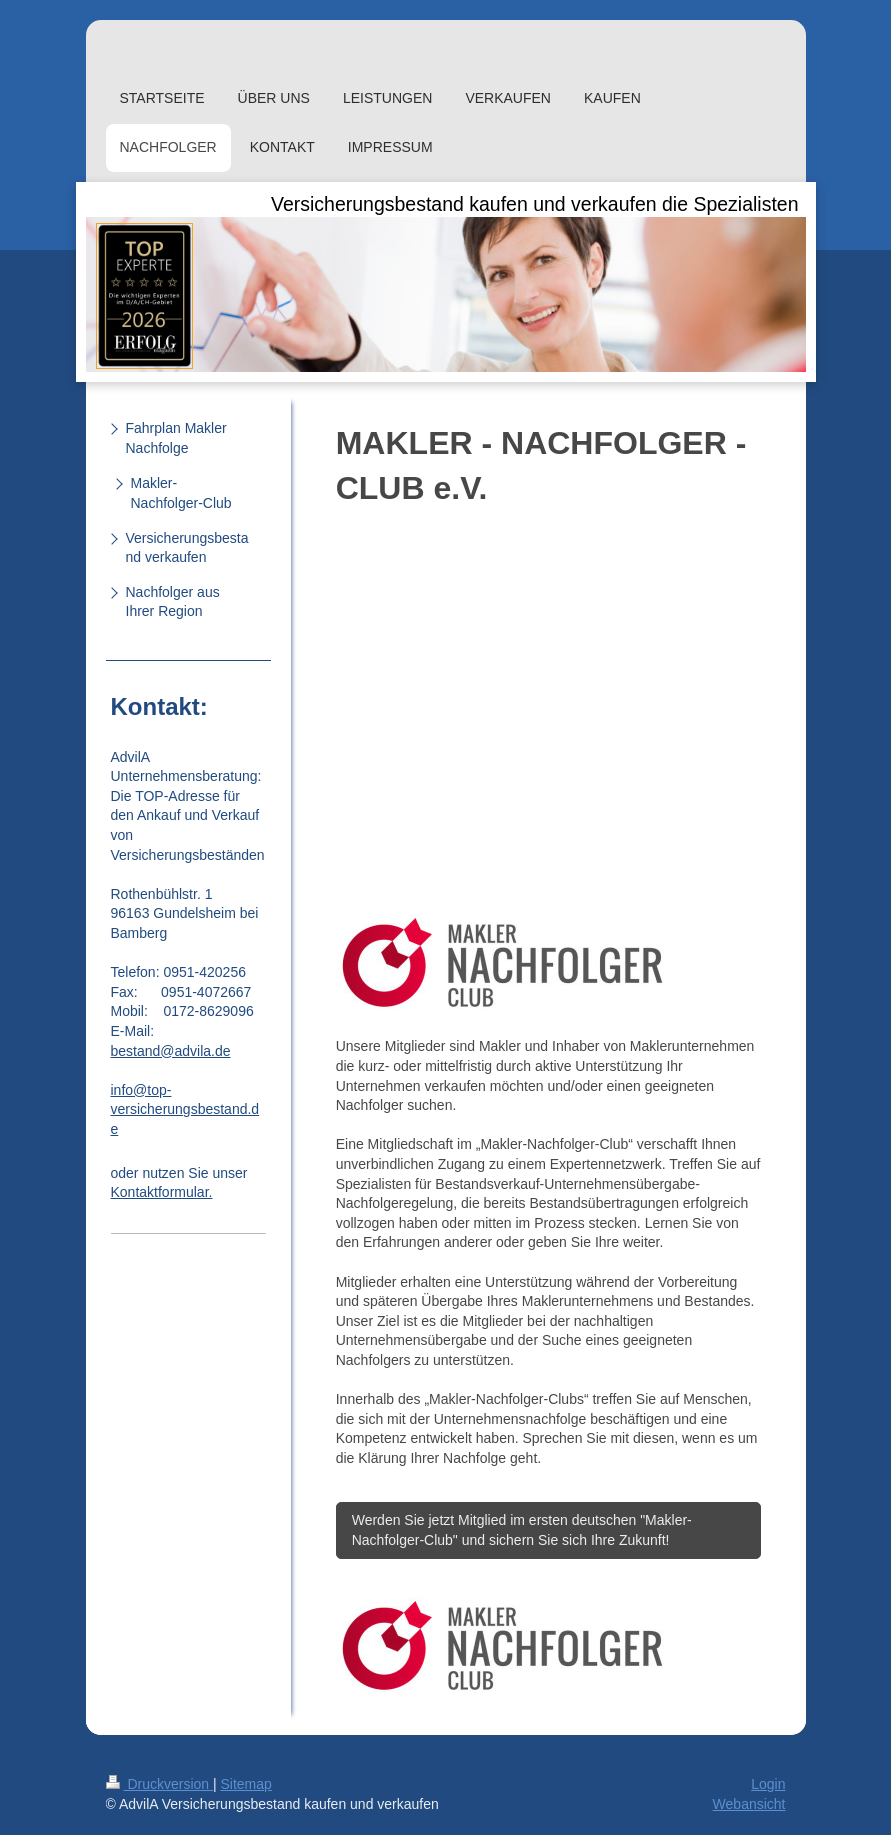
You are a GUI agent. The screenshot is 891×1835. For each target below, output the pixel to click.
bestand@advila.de (171, 1051)
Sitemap (246, 1784)
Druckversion (159, 1784)
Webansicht (749, 1804)
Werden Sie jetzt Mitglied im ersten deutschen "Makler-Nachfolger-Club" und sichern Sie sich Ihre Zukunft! (522, 1530)
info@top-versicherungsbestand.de (185, 1109)
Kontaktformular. (162, 1192)
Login (768, 1784)
